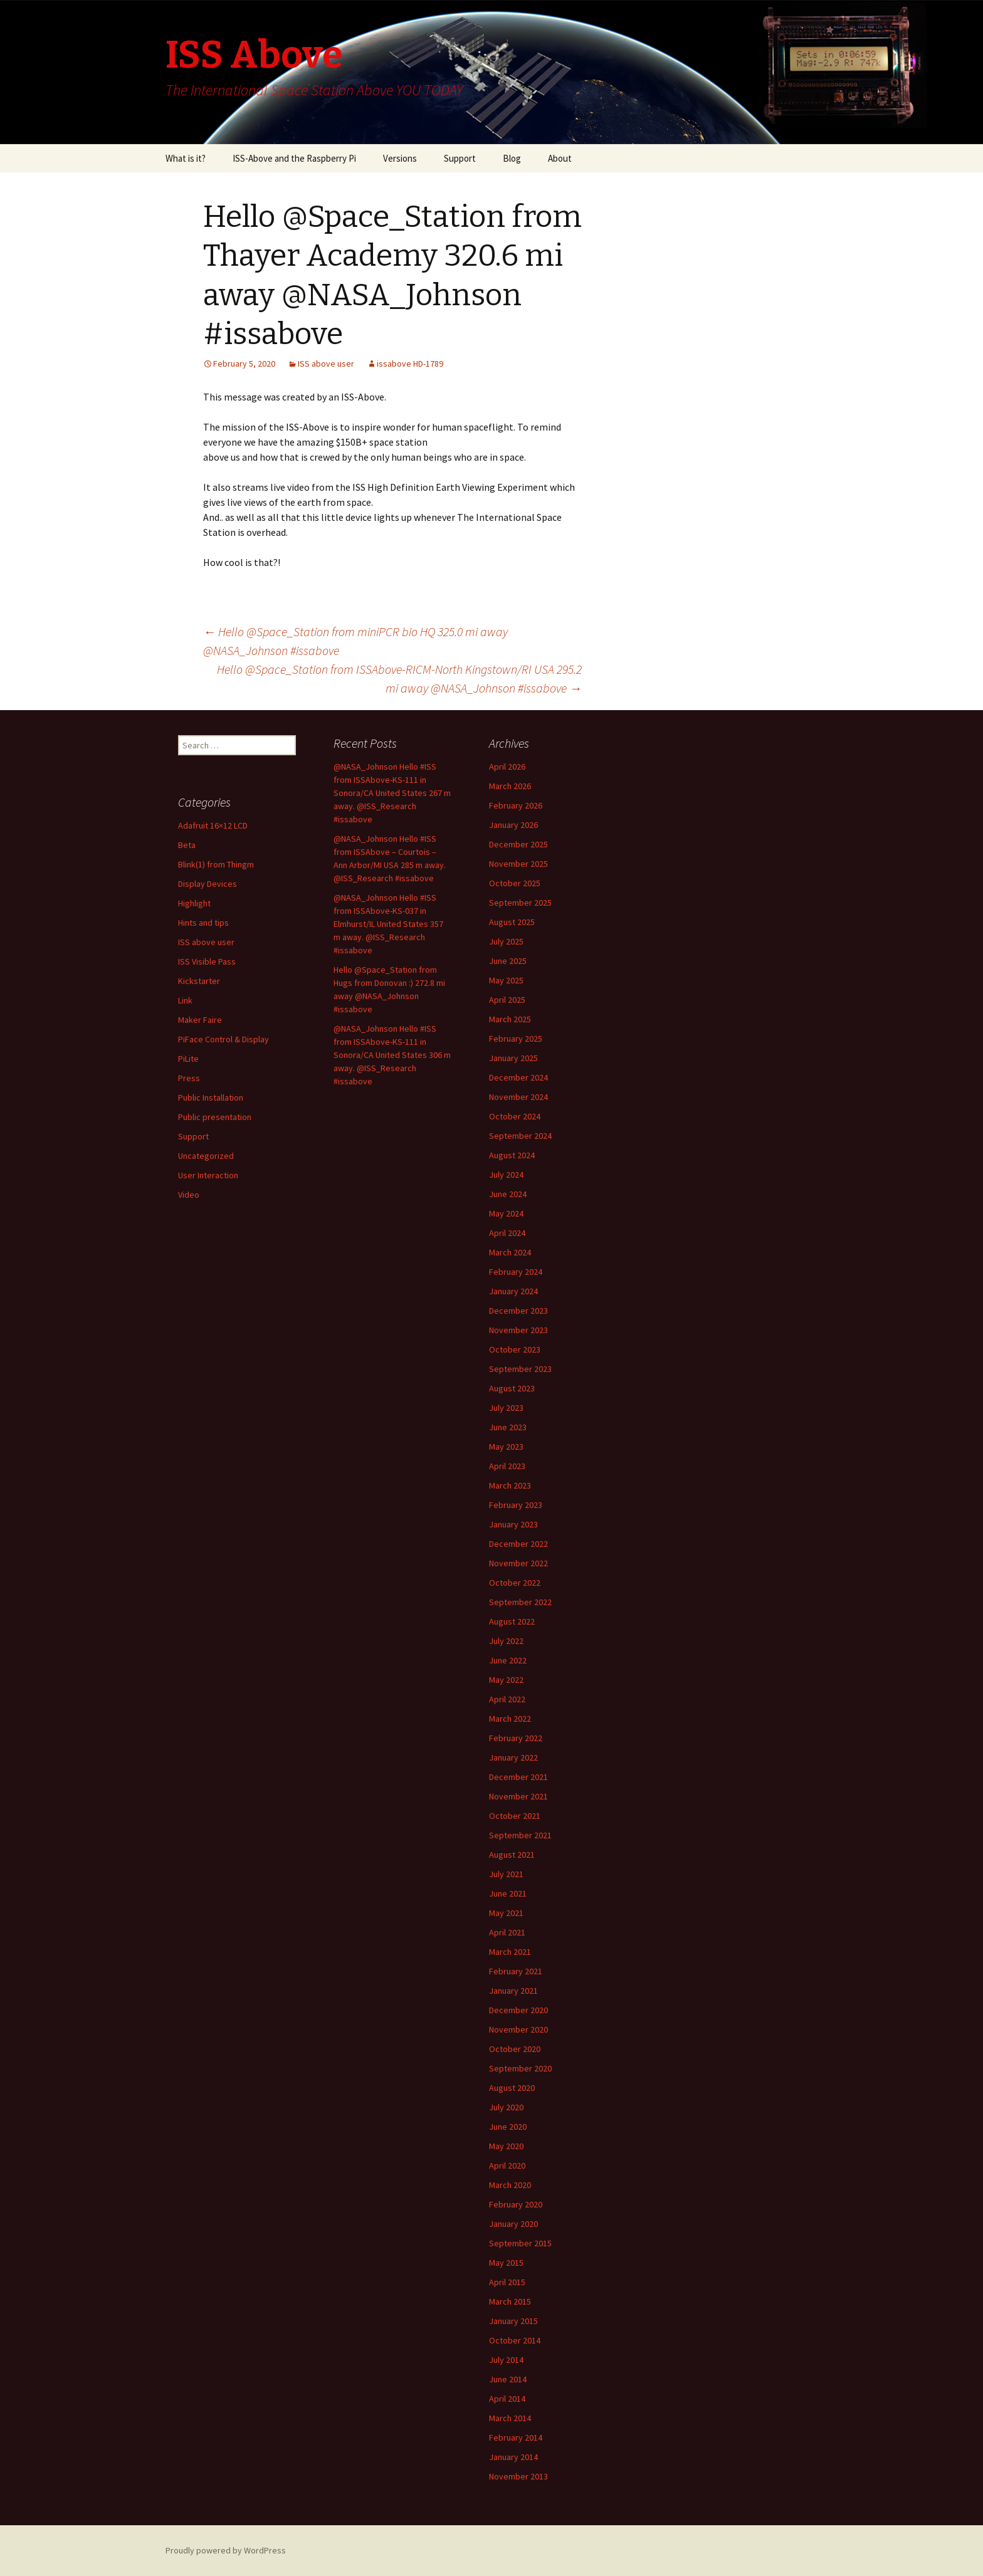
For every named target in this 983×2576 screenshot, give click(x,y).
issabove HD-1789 (410, 363)
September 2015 (520, 2243)
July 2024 (506, 1174)
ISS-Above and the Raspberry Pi (294, 158)
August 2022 (512, 1621)
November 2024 (518, 1096)
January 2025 (513, 1058)
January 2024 (513, 1291)
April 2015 (507, 2282)
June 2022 (508, 1660)
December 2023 (518, 1310)
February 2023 (515, 1505)
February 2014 (515, 2437)
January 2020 (513, 2223)
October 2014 (514, 2340)
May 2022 (506, 1679)
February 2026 (515, 805)
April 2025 (507, 999)
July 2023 (506, 1407)
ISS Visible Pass (207, 961)
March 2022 (510, 1718)
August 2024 (512, 1155)
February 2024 (515, 1271)
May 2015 (506, 2262)
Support (460, 158)
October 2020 (514, 2049)
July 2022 (506, 1641)
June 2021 (508, 1893)
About (560, 158)
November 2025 (518, 863)
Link (185, 1000)
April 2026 (507, 766)
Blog (512, 158)
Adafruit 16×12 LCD (213, 825)
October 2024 (514, 1116)
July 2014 (506, 2359)
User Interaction (208, 1175)
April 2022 (507, 1699)
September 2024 (520, 1135)
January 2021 (513, 1990)
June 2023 (508, 1427)
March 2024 (510, 1252)
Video (188, 1194)
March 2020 (510, 2185)
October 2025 (514, 883)
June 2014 (508, 2379)
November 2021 (518, 1796)
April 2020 (507, 2165)
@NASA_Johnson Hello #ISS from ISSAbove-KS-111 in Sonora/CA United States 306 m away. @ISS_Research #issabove (392, 1055)
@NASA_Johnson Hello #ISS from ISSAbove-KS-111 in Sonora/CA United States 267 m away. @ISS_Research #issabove (392, 793)
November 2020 (518, 2029)
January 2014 (513, 2457)
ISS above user (326, 363)
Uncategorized (206, 1155)
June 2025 (508, 960)
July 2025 (506, 941)
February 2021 (515, 1971)
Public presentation (214, 1117)
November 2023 (518, 1330)
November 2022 (518, 1563)
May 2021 (506, 1913)
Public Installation (210, 1097)
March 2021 (510, 1951)
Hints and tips (203, 922)
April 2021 (507, 1932)
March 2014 (510, 2418)
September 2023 (520, 1368)
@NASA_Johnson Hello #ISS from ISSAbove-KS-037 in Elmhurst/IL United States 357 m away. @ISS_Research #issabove (388, 924)
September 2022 (520, 1602)
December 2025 (518, 844)
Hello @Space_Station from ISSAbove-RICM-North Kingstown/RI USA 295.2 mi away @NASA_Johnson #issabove (399, 678)
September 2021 (520, 1835)
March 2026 (510, 786)
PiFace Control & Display (223, 1039)
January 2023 (513, 1524)
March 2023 (510, 1485)
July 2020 (506, 2107)
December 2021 (518, 1777)
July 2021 (506, 1874)
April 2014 (507, 2398)
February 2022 (515, 1738)
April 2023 (507, 1466)
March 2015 (510, 2301)
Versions (400, 158)
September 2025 (520, 902)
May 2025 (506, 980)
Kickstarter (199, 981)
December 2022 (518, 1543)
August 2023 (512, 1388)
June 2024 (508, 1194)
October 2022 (514, 1582)
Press (189, 1078)
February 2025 (515, 1038)
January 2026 (513, 824)
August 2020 (512, 2087)
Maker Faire (200, 1019)
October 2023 (514, 1349)
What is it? (186, 158)
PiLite (188, 1058)
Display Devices (207, 883)
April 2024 (507, 1232)
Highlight (194, 903)
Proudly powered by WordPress (226, 2550)
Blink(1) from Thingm (216, 864)
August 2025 (512, 922)
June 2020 (508, 2126)
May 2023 (506, 1446)
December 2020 (518, 2010)
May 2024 (506, 1213)
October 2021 (514, 1815)
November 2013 (518, 2476)
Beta (187, 845)
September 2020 (520, 2068)
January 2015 (513, 2321)
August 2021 (512, 1854)
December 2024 (518, 1077)
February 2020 (515, 2204)
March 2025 (510, 1019)
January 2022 (513, 1757)
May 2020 (506, 2146)
